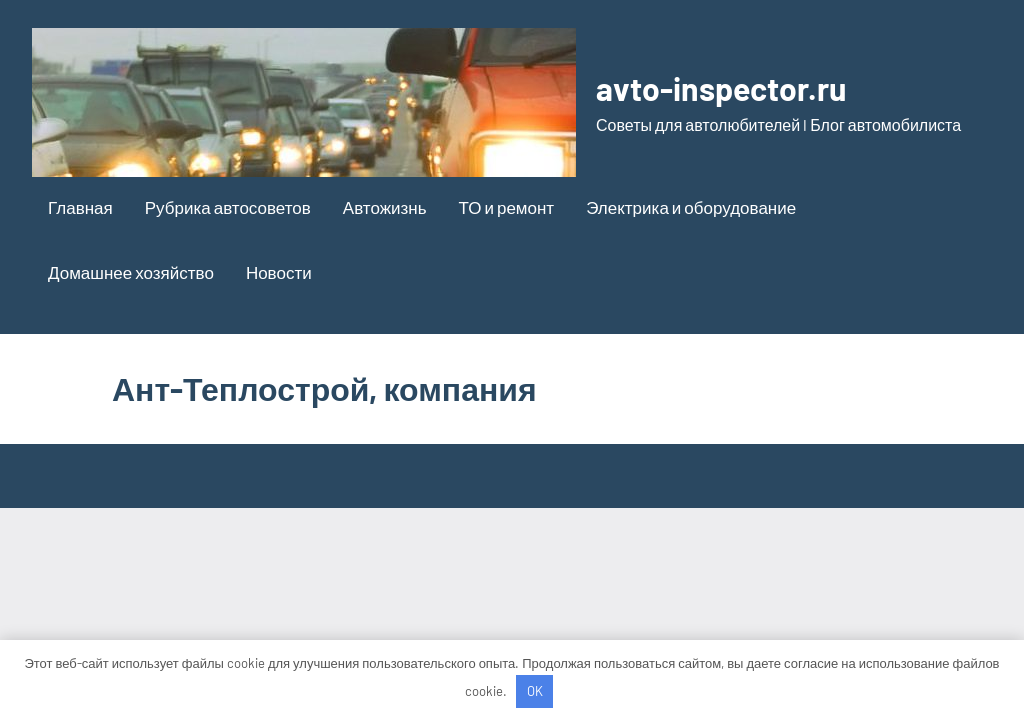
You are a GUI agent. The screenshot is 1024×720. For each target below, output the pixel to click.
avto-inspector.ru (721, 88)
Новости (279, 272)
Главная (80, 207)
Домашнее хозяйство (131, 272)
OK (535, 691)
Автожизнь (385, 207)
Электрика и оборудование (691, 207)
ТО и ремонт (507, 207)
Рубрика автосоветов (228, 207)
